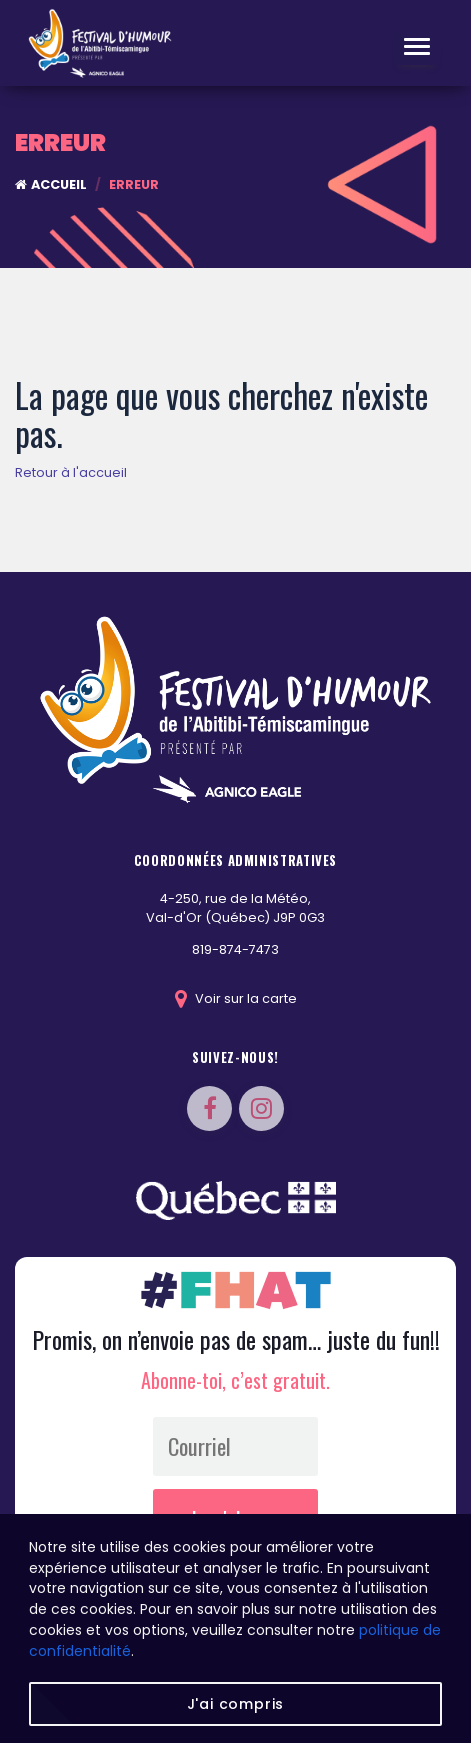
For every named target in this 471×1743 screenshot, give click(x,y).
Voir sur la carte (236, 998)
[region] (235, 1628)
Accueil (51, 184)
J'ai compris (236, 1704)
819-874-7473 (235, 949)
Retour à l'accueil (71, 472)
